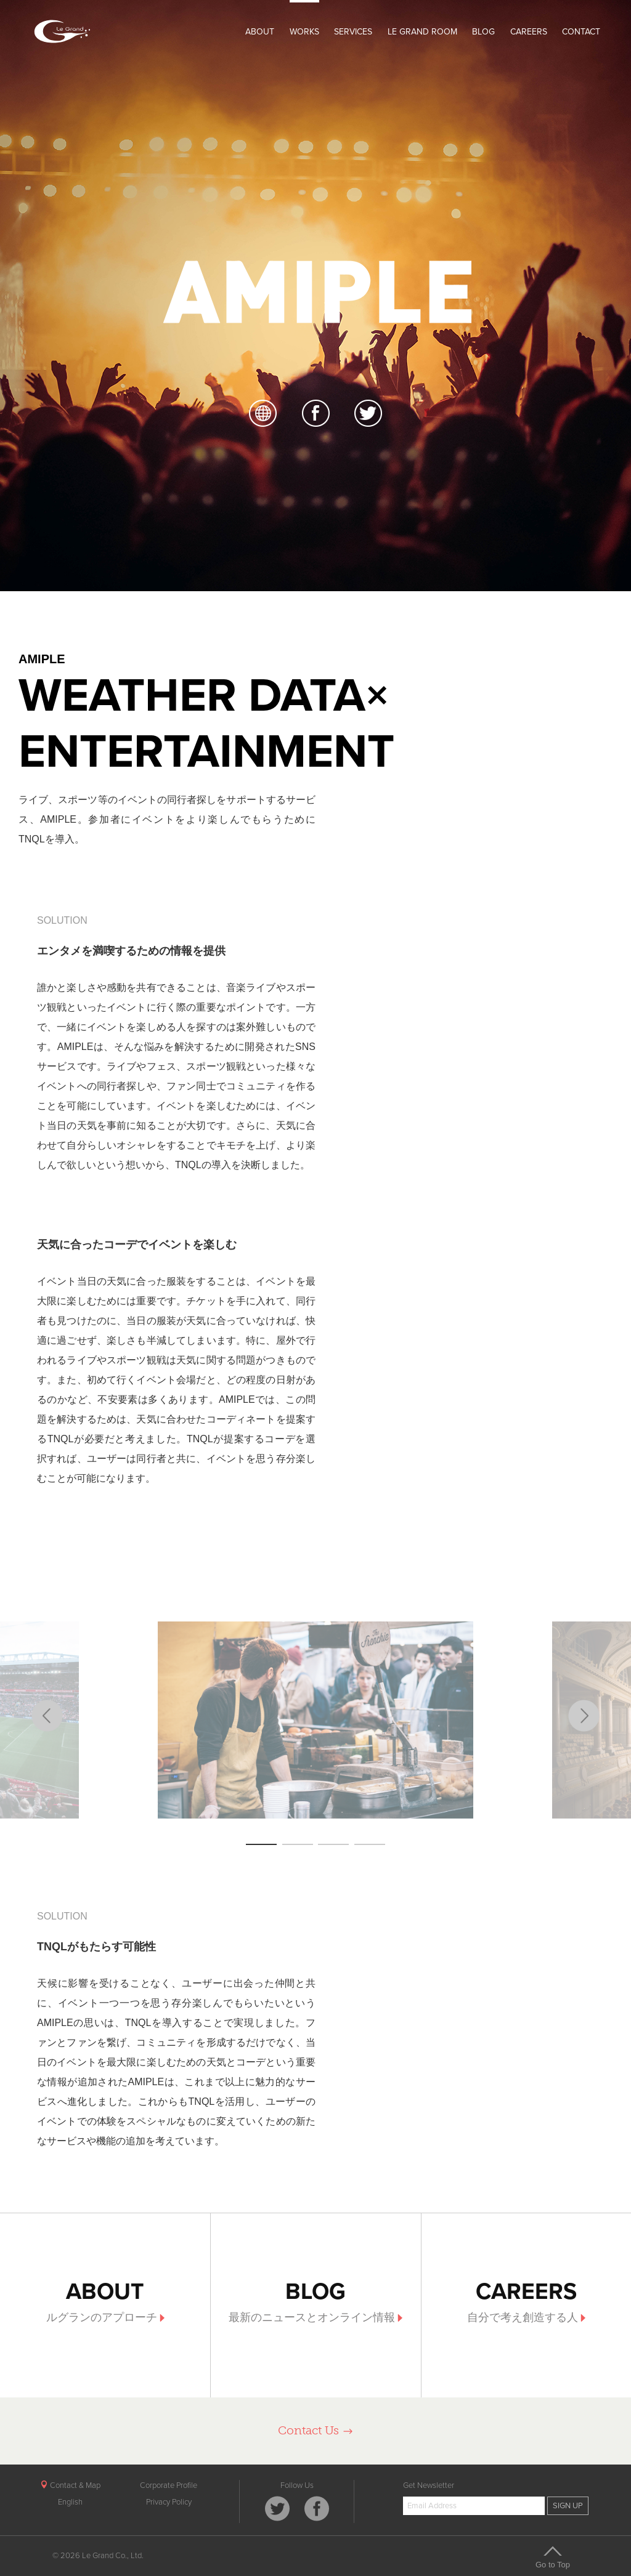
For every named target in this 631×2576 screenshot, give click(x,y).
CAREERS (528, 31)
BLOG (483, 31)
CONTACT (581, 31)
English (70, 2502)
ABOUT (259, 31)
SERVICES (353, 31)
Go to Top (552, 2557)
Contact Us (316, 2430)
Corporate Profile (168, 2485)
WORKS (304, 31)
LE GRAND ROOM (422, 31)
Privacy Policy (169, 2502)
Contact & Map (70, 2485)
